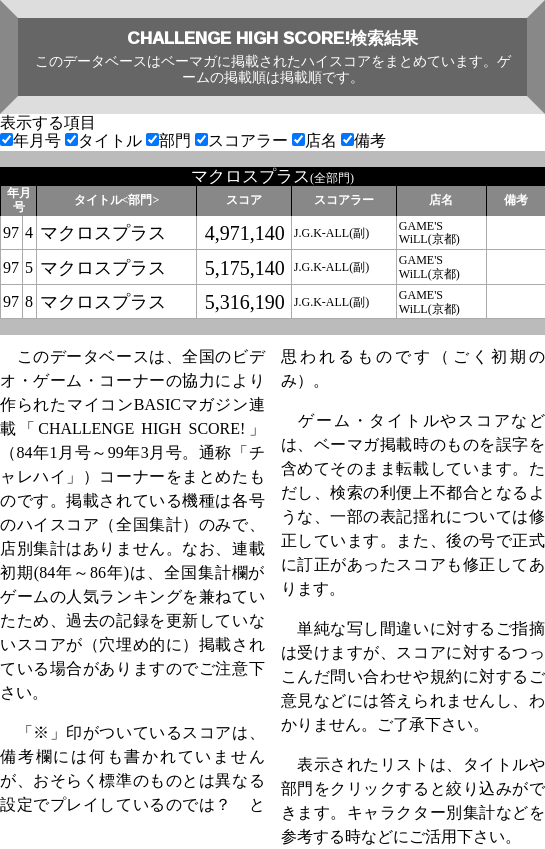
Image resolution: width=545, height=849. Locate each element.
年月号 (32, 140)
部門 (170, 140)
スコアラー (243, 140)
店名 (316, 140)
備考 (363, 140)
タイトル (105, 140)
